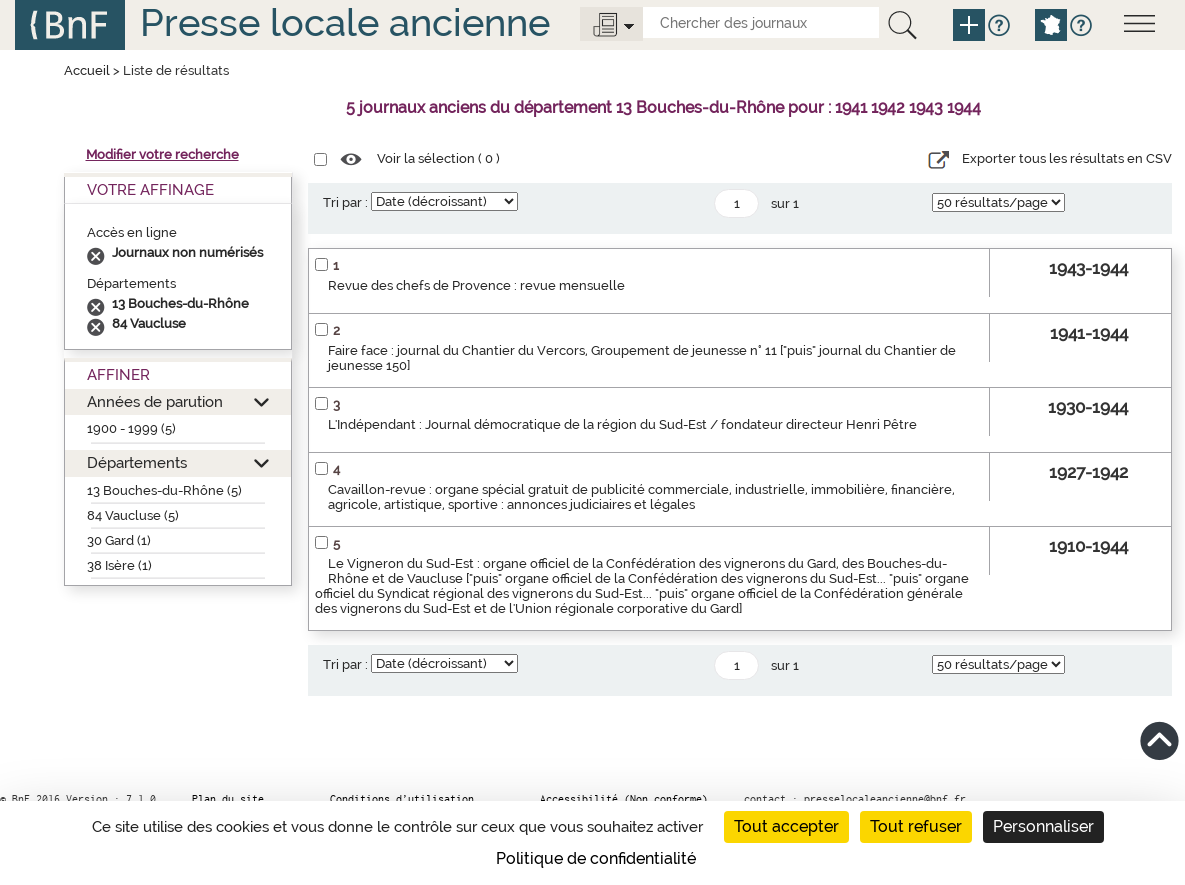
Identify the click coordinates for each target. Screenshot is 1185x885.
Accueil (87, 70)
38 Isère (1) (119, 565)
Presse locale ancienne (345, 22)
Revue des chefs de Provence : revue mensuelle (476, 285)
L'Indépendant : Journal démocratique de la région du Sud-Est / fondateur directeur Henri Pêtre (622, 424)
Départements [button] (137, 462)
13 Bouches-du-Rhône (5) (164, 490)
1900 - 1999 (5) (131, 428)
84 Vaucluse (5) (133, 515)
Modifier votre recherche (162, 154)
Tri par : (345, 202)
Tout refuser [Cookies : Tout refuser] (916, 826)
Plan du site (228, 799)
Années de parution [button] (155, 401)
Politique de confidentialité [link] (596, 858)
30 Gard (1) (119, 540)
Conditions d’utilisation (402, 799)
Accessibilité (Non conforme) (624, 799)
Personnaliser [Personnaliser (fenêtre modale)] (1043, 826)
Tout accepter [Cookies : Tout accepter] (786, 826)
